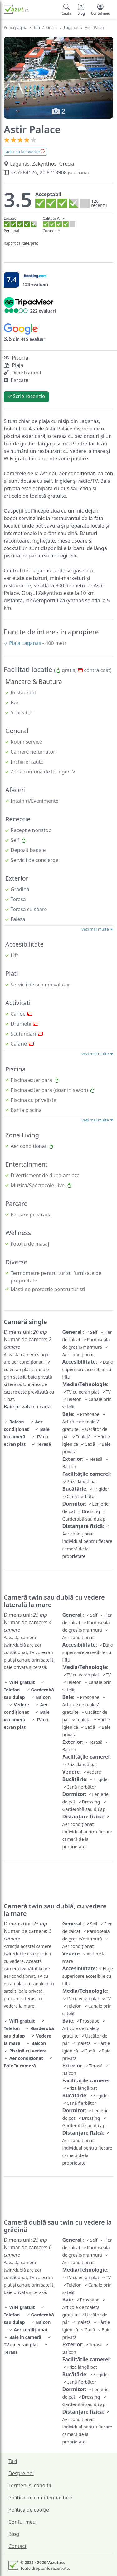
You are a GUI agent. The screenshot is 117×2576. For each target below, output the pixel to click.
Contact (17, 2546)
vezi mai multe (97, 929)
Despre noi (21, 2473)
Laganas (71, 27)
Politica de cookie (28, 2509)
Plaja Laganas (25, 643)
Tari (37, 27)
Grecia (52, 27)
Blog (13, 2534)
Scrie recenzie (26, 396)
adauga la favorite (25, 151)
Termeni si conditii (29, 2485)
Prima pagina (15, 27)
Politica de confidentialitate (40, 2497)
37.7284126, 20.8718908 (46, 172)
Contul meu (22, 2521)
